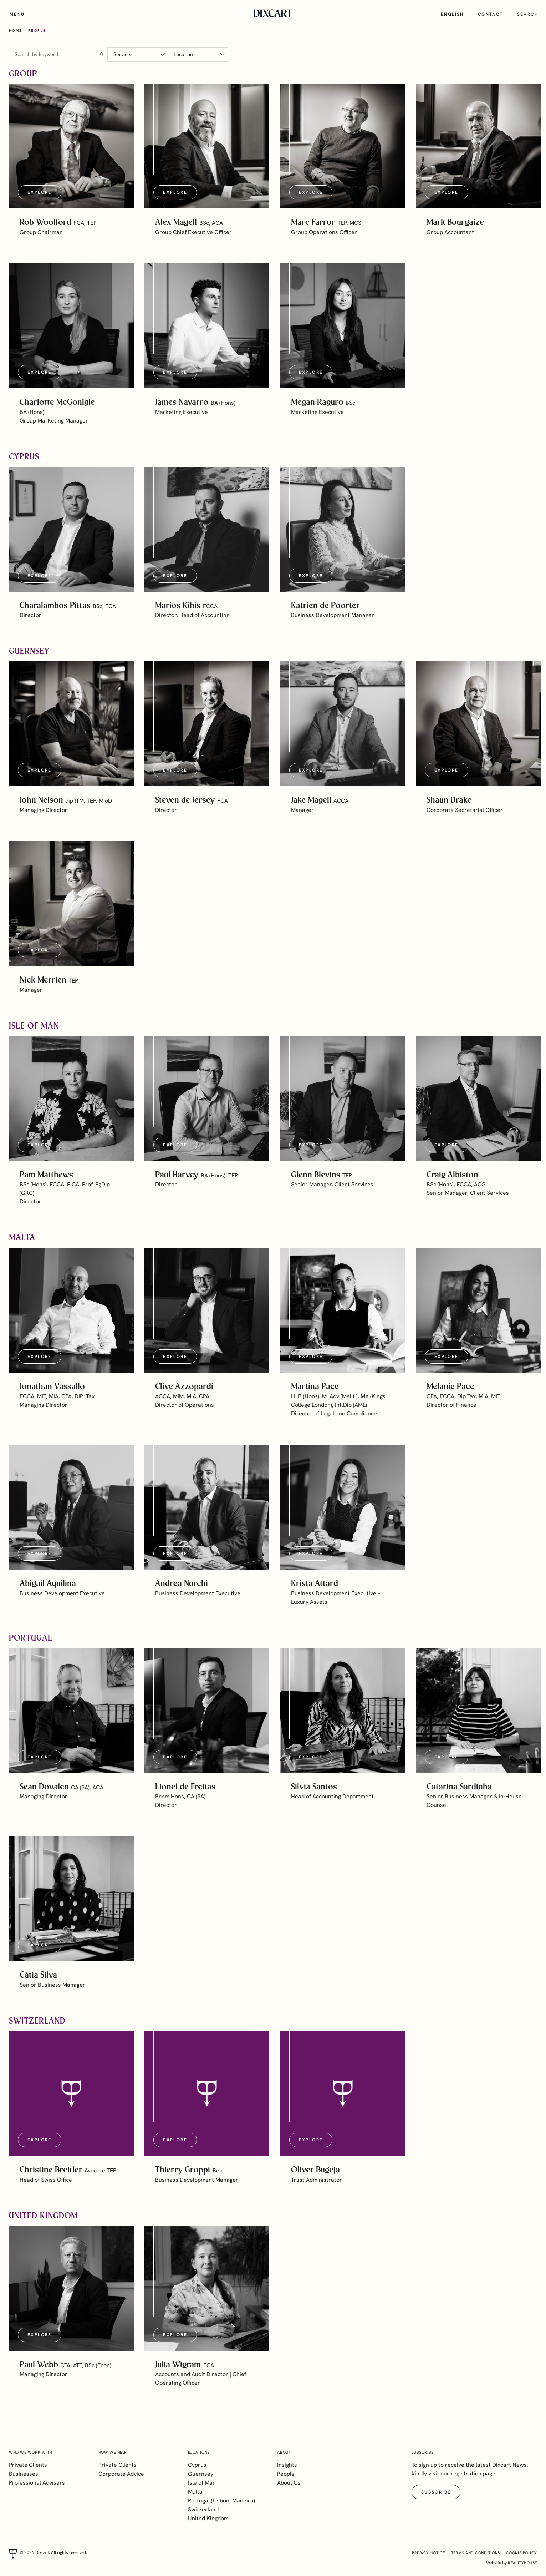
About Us (289, 2482)
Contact (490, 14)
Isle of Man (202, 2482)
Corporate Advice (121, 2473)
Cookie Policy (521, 2552)
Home (15, 30)
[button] (71, 146)
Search (527, 14)
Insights (287, 2465)
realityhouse (522, 2562)
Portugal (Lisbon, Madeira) (221, 2500)
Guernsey (200, 2473)
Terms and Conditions (475, 2552)
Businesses (23, 2473)
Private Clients (28, 2465)
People (286, 2473)
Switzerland (203, 2509)
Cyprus (197, 2465)
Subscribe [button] (436, 2492)
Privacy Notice (428, 2552)
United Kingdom (208, 2518)
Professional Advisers (37, 2482)
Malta (195, 2491)
